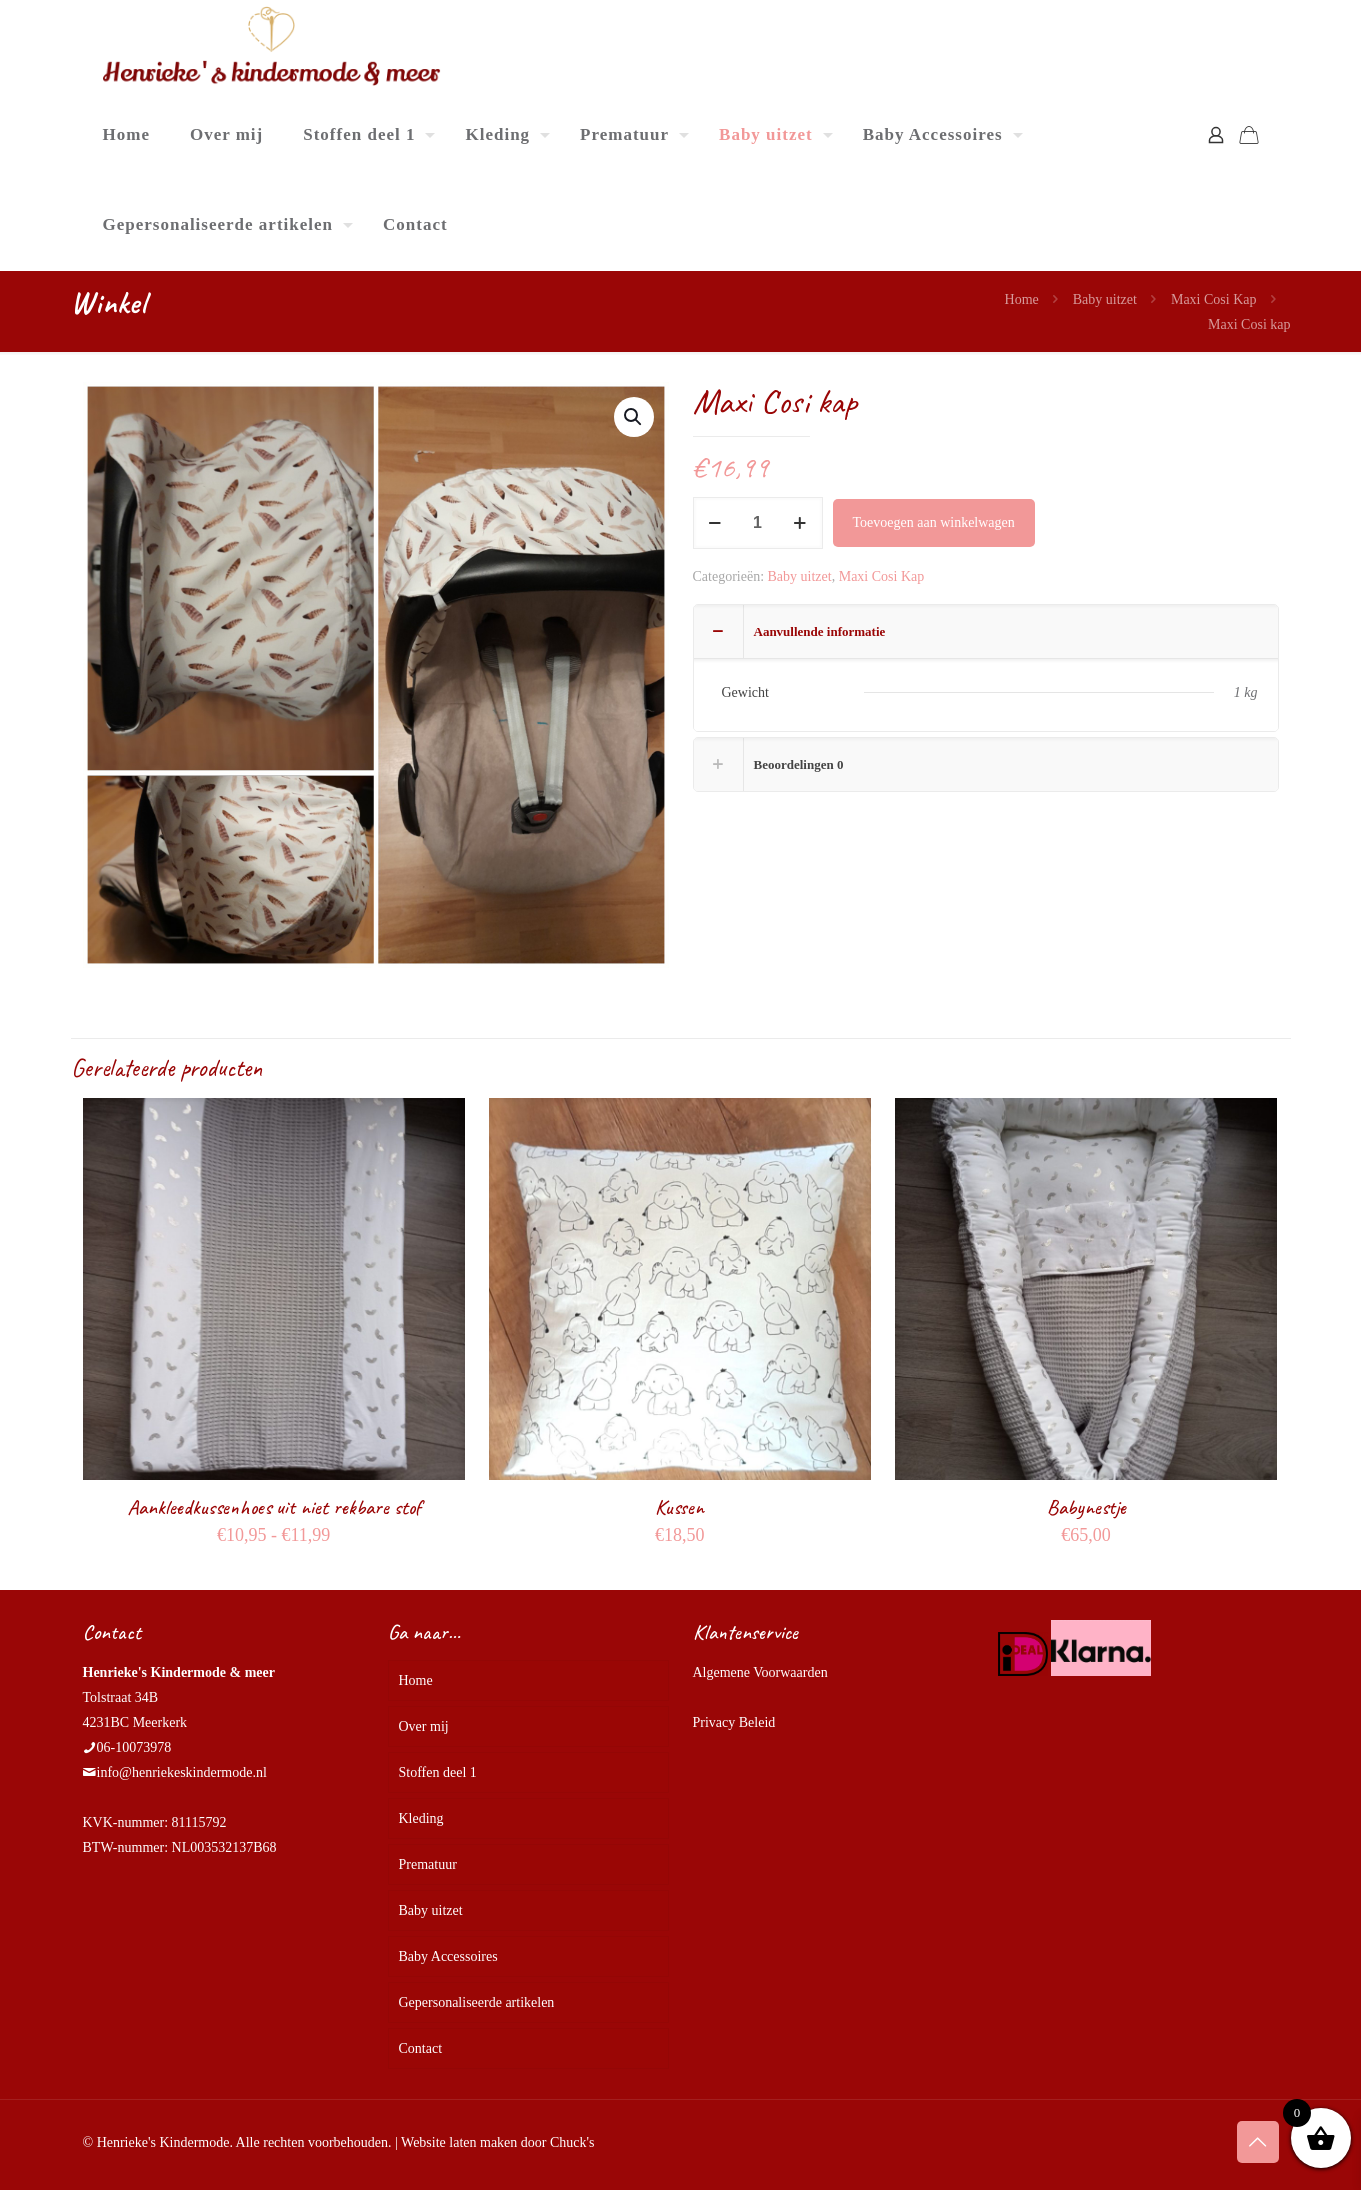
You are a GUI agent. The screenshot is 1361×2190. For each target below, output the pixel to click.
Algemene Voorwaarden (760, 1672)
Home (1022, 299)
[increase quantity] (800, 523)
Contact (421, 2048)
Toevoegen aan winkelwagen (934, 522)
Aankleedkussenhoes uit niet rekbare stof (274, 1507)
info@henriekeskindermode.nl (182, 1772)
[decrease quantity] (715, 523)
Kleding (421, 1818)
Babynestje (1086, 1507)
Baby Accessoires (448, 1956)
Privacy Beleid (734, 1722)
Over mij (424, 1726)
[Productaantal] (758, 523)
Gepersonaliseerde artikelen (477, 2002)
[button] (634, 417)
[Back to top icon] (1258, 2142)
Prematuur (428, 1864)
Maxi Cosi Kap (1214, 299)
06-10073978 (134, 1747)
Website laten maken (459, 2142)
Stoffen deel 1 (438, 1772)
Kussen (679, 1507)
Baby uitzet (1105, 299)
